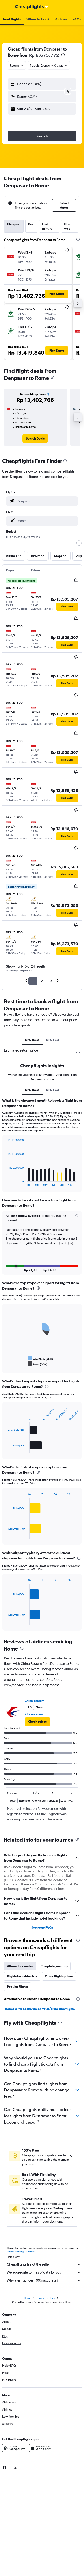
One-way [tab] (67, 226)
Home (27, 2299)
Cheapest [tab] (14, 224)
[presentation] (63, 55)
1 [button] (33, 981)
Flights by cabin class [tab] (22, 1976)
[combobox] (17, 65)
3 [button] (51, 981)
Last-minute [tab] (47, 226)
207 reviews (34, 1714)
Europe (41, 2299)
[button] (8, 7)
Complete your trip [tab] (54, 1966)
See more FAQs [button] (42, 1927)
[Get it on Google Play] (14, 2449)
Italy (52, 2299)
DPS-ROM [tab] (32, 1040)
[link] (35, 438)
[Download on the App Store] (41, 2449)
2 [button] (42, 981)
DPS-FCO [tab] (52, 1040)
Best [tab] (31, 224)
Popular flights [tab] (17, 1986)
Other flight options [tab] (59, 1976)
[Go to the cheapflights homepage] (31, 7)
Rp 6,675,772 (44, 55)
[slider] (79, 543)
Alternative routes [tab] (20, 1966)
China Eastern (34, 1700)
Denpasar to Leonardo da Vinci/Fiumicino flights (40, 2009)
